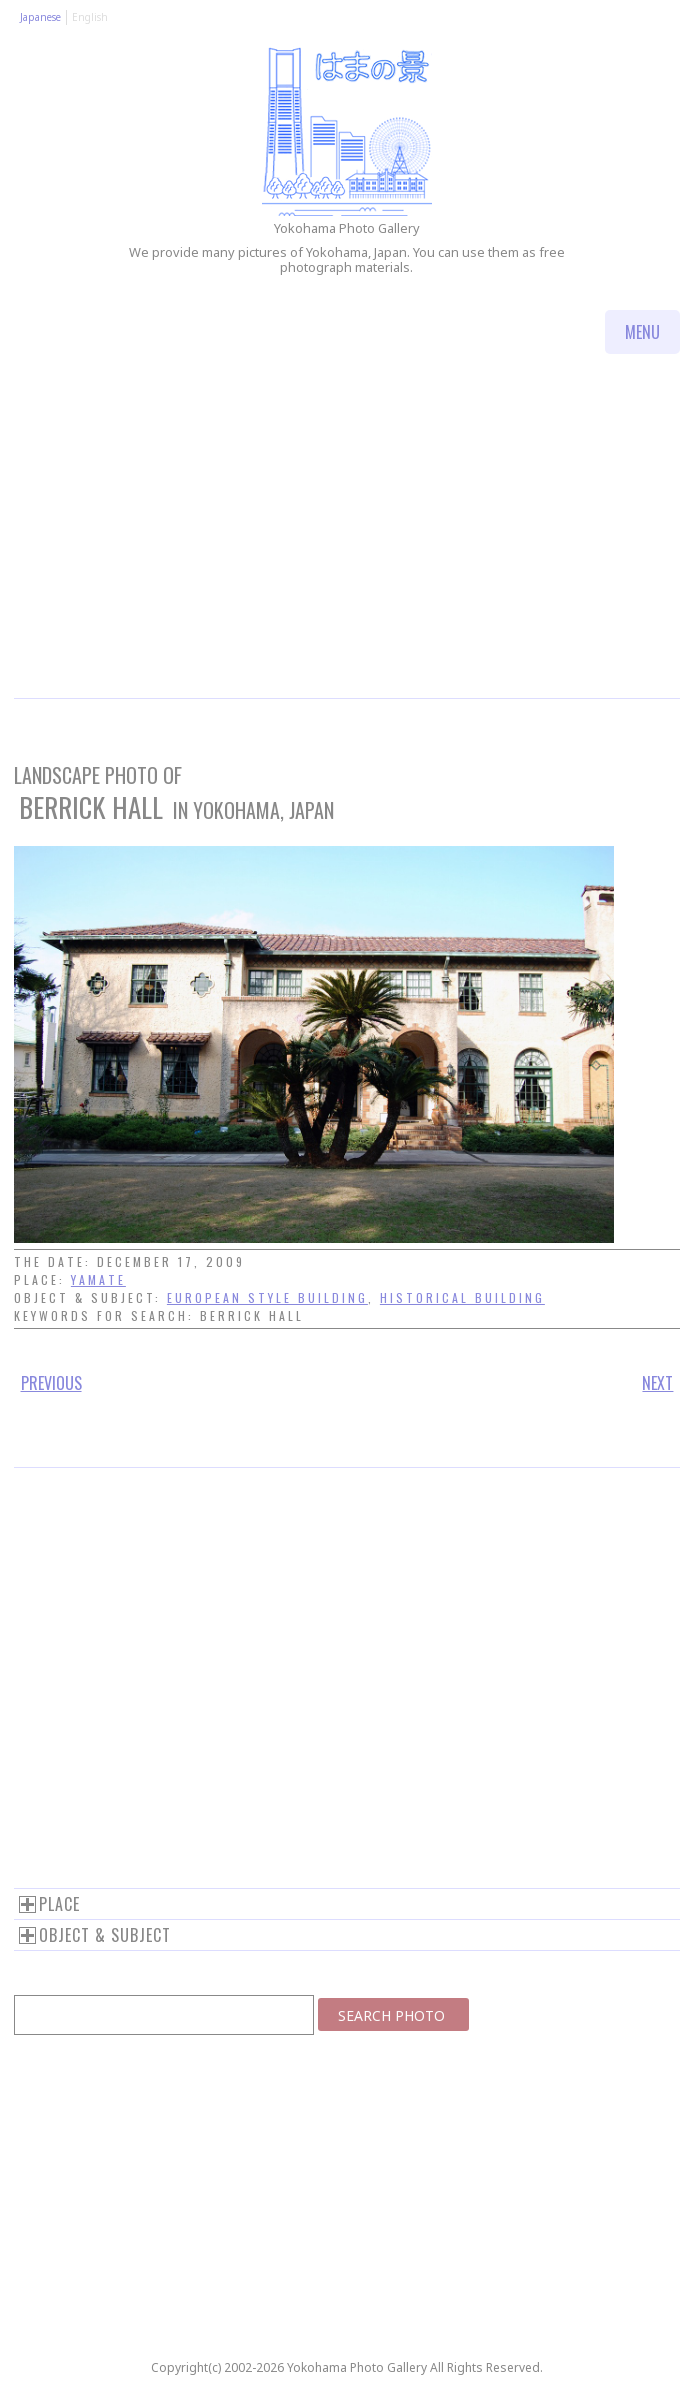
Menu (642, 332)
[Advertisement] (347, 548)
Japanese (40, 17)
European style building (267, 1297)
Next (657, 1383)
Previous (51, 1383)
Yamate (98, 1279)
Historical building (462, 1297)
